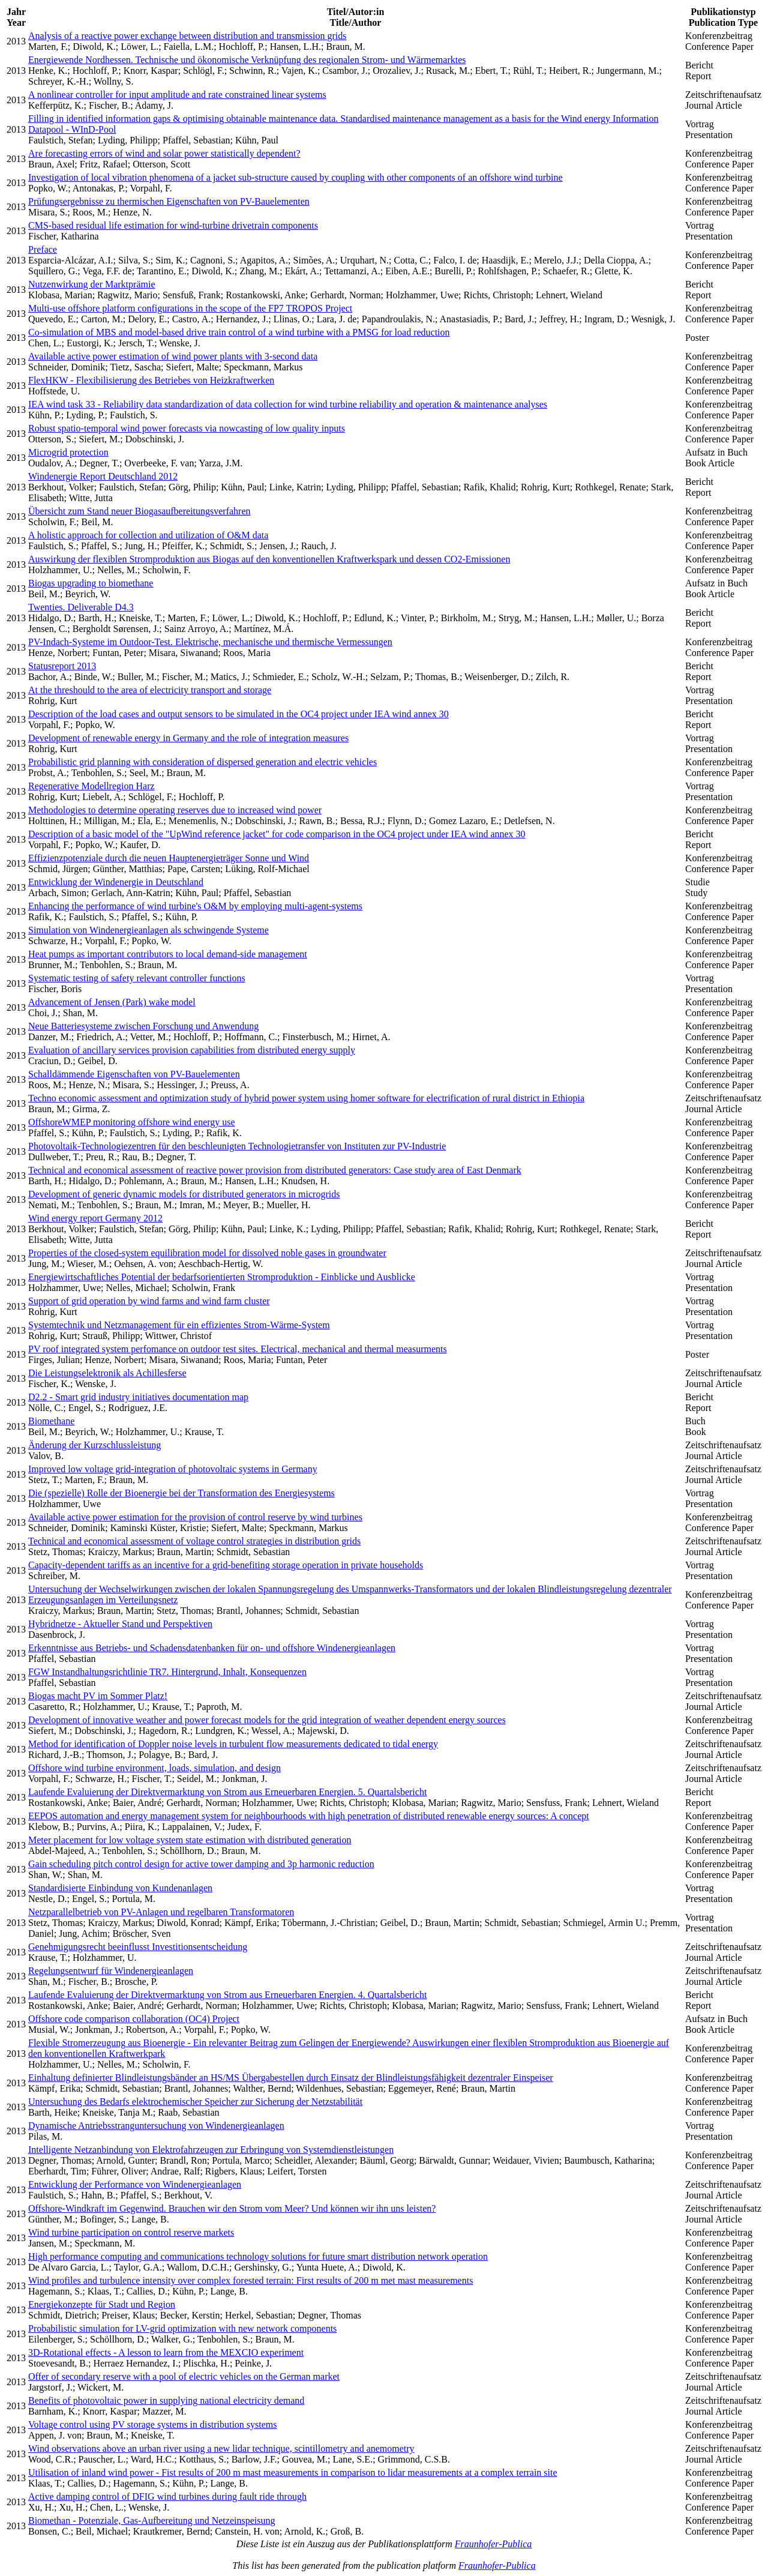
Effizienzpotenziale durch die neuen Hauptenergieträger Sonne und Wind (168, 858)
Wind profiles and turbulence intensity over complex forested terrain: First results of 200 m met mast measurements (250, 2280)
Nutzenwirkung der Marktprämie (91, 284)
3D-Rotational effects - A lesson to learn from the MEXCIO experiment (166, 2352)
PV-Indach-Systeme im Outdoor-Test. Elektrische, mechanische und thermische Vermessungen (210, 642)
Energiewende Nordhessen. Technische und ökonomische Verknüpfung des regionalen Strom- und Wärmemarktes (247, 60)
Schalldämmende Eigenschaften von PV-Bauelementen (134, 1074)
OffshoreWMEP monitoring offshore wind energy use (131, 1122)
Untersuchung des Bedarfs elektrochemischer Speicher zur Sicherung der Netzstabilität (195, 2101)
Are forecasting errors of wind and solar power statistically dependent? (164, 153)
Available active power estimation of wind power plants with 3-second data (172, 356)
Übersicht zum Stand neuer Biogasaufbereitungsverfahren (139, 511)
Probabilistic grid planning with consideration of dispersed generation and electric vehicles (202, 762)
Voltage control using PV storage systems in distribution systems (152, 2424)
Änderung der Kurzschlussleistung (94, 1445)
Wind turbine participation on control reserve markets (131, 2232)
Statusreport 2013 (62, 666)
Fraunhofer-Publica (493, 2544)
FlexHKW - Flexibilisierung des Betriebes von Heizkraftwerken (151, 380)
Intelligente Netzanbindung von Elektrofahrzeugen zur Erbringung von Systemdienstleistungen (211, 2149)
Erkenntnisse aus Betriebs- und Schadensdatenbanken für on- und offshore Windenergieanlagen (211, 1648)
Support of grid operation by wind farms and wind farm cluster (149, 1301)
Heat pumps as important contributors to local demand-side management (167, 954)
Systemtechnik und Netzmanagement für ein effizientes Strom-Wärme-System (179, 1325)
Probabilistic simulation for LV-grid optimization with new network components (182, 2328)
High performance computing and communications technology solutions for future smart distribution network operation (258, 2256)
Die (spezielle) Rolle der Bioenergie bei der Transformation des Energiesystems (181, 1493)
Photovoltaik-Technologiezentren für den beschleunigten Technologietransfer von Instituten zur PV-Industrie (237, 1146)
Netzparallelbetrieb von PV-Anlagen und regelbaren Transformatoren (161, 1912)
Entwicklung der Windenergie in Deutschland (115, 882)
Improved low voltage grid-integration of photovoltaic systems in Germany (172, 1469)
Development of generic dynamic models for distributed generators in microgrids (184, 1194)
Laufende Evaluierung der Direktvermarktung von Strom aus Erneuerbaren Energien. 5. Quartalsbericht (227, 1792)
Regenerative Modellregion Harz (91, 786)
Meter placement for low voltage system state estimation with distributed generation (190, 1840)
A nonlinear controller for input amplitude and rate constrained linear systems (177, 94)
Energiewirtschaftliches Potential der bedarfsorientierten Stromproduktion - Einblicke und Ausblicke (221, 1277)
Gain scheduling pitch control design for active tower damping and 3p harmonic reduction (201, 1864)
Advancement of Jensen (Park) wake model (112, 1002)
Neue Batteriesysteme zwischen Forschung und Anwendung (143, 1026)
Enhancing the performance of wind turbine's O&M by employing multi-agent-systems (195, 906)
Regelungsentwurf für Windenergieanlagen (110, 1971)
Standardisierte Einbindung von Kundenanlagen (120, 1888)
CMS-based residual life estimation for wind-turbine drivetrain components (173, 225)
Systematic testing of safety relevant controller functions (136, 978)
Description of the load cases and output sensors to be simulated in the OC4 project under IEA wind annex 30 (238, 714)
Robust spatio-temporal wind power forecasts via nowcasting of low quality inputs (186, 428)
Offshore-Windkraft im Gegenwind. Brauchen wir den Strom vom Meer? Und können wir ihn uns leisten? (232, 2208)
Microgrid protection (68, 452)
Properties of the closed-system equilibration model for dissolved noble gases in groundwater (207, 1253)
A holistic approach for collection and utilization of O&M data (148, 535)
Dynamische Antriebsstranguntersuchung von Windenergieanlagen (156, 2125)
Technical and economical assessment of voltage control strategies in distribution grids (194, 1541)
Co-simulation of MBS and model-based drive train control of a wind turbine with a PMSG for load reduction (239, 332)
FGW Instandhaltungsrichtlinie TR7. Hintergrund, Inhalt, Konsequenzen (167, 1672)
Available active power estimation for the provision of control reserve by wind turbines (195, 1517)
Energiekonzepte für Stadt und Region (101, 2304)
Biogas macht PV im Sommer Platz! (97, 1696)
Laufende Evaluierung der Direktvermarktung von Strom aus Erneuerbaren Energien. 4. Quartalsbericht (227, 1995)
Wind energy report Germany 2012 (95, 1218)
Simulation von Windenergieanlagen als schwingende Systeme (148, 930)
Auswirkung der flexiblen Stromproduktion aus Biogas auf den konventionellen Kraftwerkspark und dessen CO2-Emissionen (269, 559)
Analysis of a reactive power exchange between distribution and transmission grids (187, 36)
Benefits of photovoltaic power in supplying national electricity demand (166, 2400)
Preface (42, 249)
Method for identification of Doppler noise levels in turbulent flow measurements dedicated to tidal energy (233, 1744)
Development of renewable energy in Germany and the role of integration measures (188, 738)
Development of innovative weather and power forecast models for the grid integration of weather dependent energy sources (267, 1720)
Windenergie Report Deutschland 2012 (103, 476)
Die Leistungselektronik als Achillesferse (107, 1373)
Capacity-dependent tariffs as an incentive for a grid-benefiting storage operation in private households (225, 1565)
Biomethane (51, 1421)
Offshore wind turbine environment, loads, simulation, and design (154, 1768)
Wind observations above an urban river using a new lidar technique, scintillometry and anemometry (221, 2448)
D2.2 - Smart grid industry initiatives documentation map (138, 1397)
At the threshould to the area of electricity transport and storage (149, 690)
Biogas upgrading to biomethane (90, 583)
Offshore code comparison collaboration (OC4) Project (133, 2019)
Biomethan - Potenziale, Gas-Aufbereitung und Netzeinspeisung (151, 2520)
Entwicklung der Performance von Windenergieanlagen (134, 2184)
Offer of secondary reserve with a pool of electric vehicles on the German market (184, 2376)
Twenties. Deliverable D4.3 (81, 607)
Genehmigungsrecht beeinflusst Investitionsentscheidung (137, 1947)
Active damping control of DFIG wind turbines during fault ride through (167, 2496)
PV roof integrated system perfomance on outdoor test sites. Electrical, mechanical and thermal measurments (237, 1349)
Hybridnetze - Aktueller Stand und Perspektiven (120, 1624)
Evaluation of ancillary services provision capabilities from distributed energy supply (191, 1050)
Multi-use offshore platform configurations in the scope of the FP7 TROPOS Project (190, 308)
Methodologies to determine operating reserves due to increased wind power (175, 810)
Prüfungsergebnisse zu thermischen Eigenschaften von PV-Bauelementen (169, 201)
